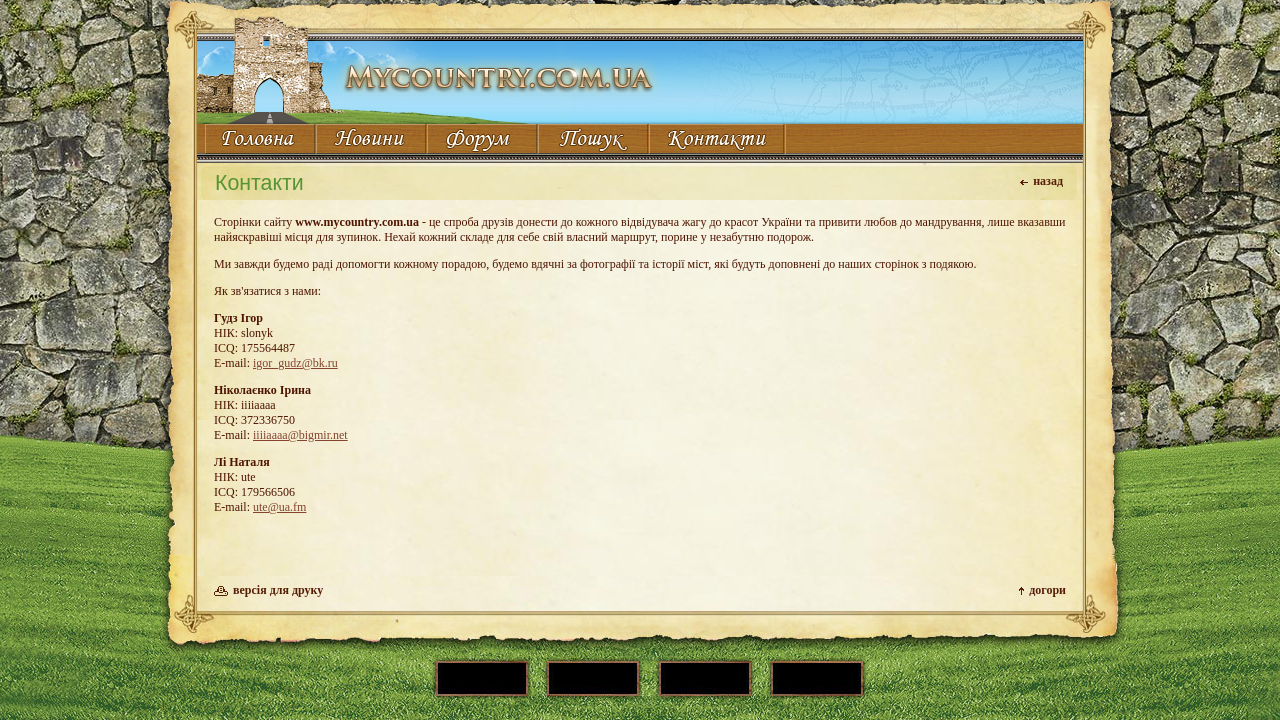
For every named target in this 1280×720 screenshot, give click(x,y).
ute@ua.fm (279, 507)
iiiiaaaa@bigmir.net (300, 435)
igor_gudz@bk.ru (295, 363)
